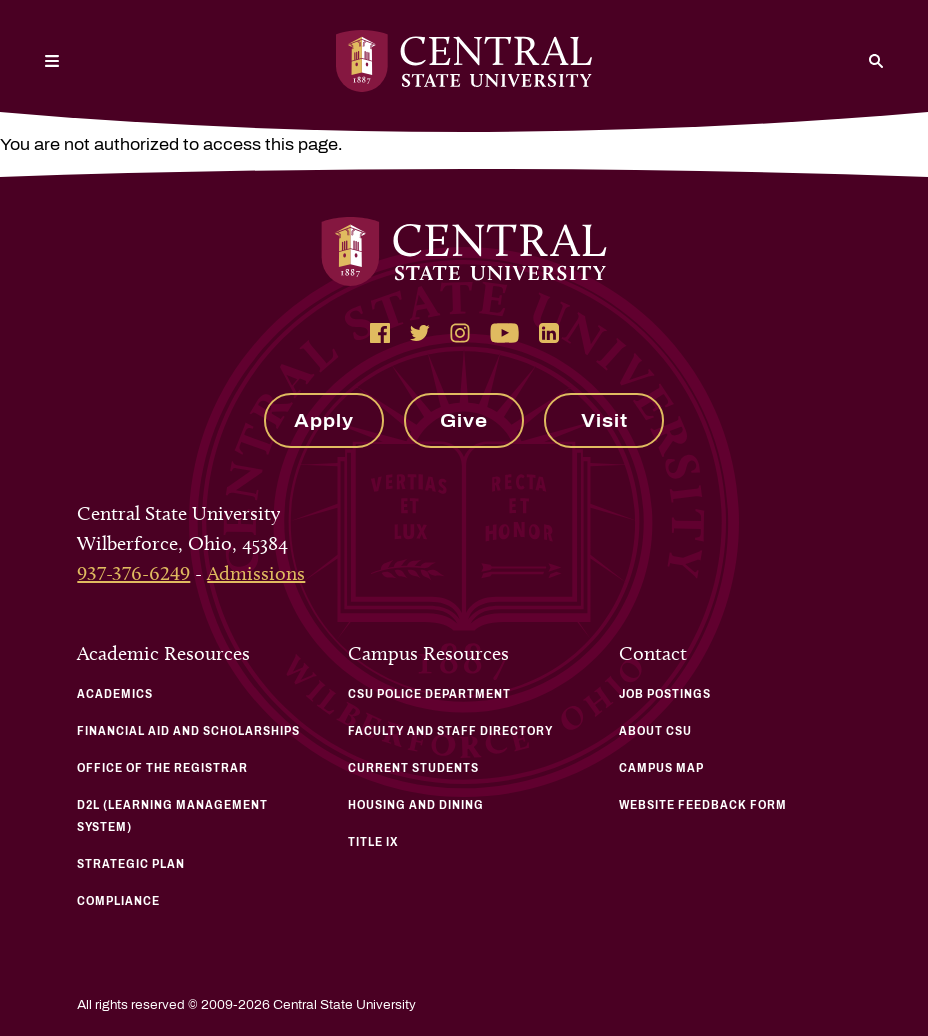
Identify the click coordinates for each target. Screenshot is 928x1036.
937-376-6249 (133, 573)
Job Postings (665, 694)
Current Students (413, 768)
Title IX (373, 842)
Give (464, 421)
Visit (604, 421)
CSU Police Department (429, 694)
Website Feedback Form (703, 805)
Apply (324, 421)
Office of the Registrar (162, 768)
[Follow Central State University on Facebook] (380, 333)
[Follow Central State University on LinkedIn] (549, 333)
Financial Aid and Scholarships (188, 731)
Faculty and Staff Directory (450, 731)
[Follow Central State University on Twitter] (420, 333)
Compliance (118, 901)
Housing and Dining (416, 805)
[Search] (876, 61)
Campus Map (661, 768)
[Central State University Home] (464, 61)
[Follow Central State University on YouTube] (504, 333)
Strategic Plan (131, 864)
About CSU (655, 731)
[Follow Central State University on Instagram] (460, 333)
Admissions (256, 573)
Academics (115, 694)
